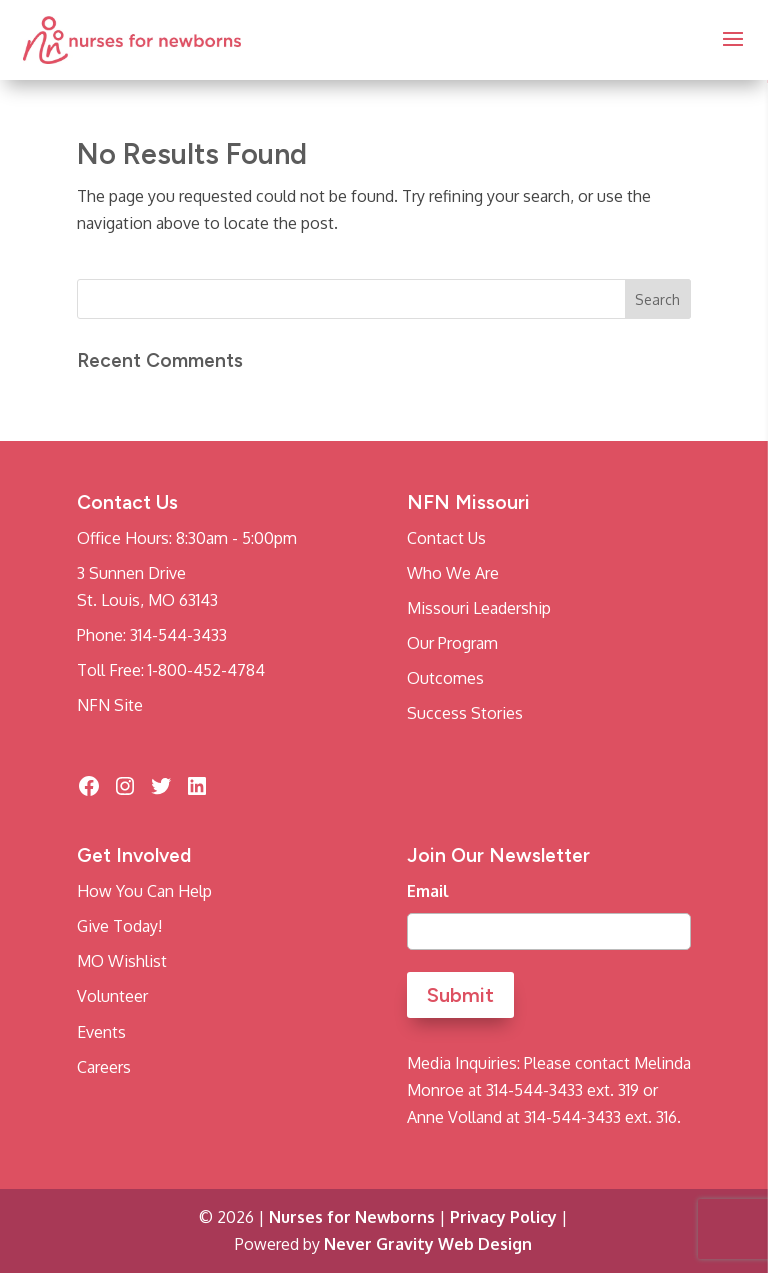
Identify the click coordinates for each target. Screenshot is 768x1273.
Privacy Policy (503, 1217)
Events (101, 1032)
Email (428, 891)
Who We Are (453, 573)
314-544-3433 (178, 635)
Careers (104, 1067)
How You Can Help (144, 891)
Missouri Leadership (479, 608)
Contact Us (446, 538)
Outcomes (445, 678)
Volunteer (112, 996)
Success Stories (465, 713)
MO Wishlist (122, 961)
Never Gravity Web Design (428, 1244)
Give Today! (119, 926)
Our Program (452, 643)
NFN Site (110, 705)
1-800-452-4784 (206, 670)
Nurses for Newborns (352, 1217)
